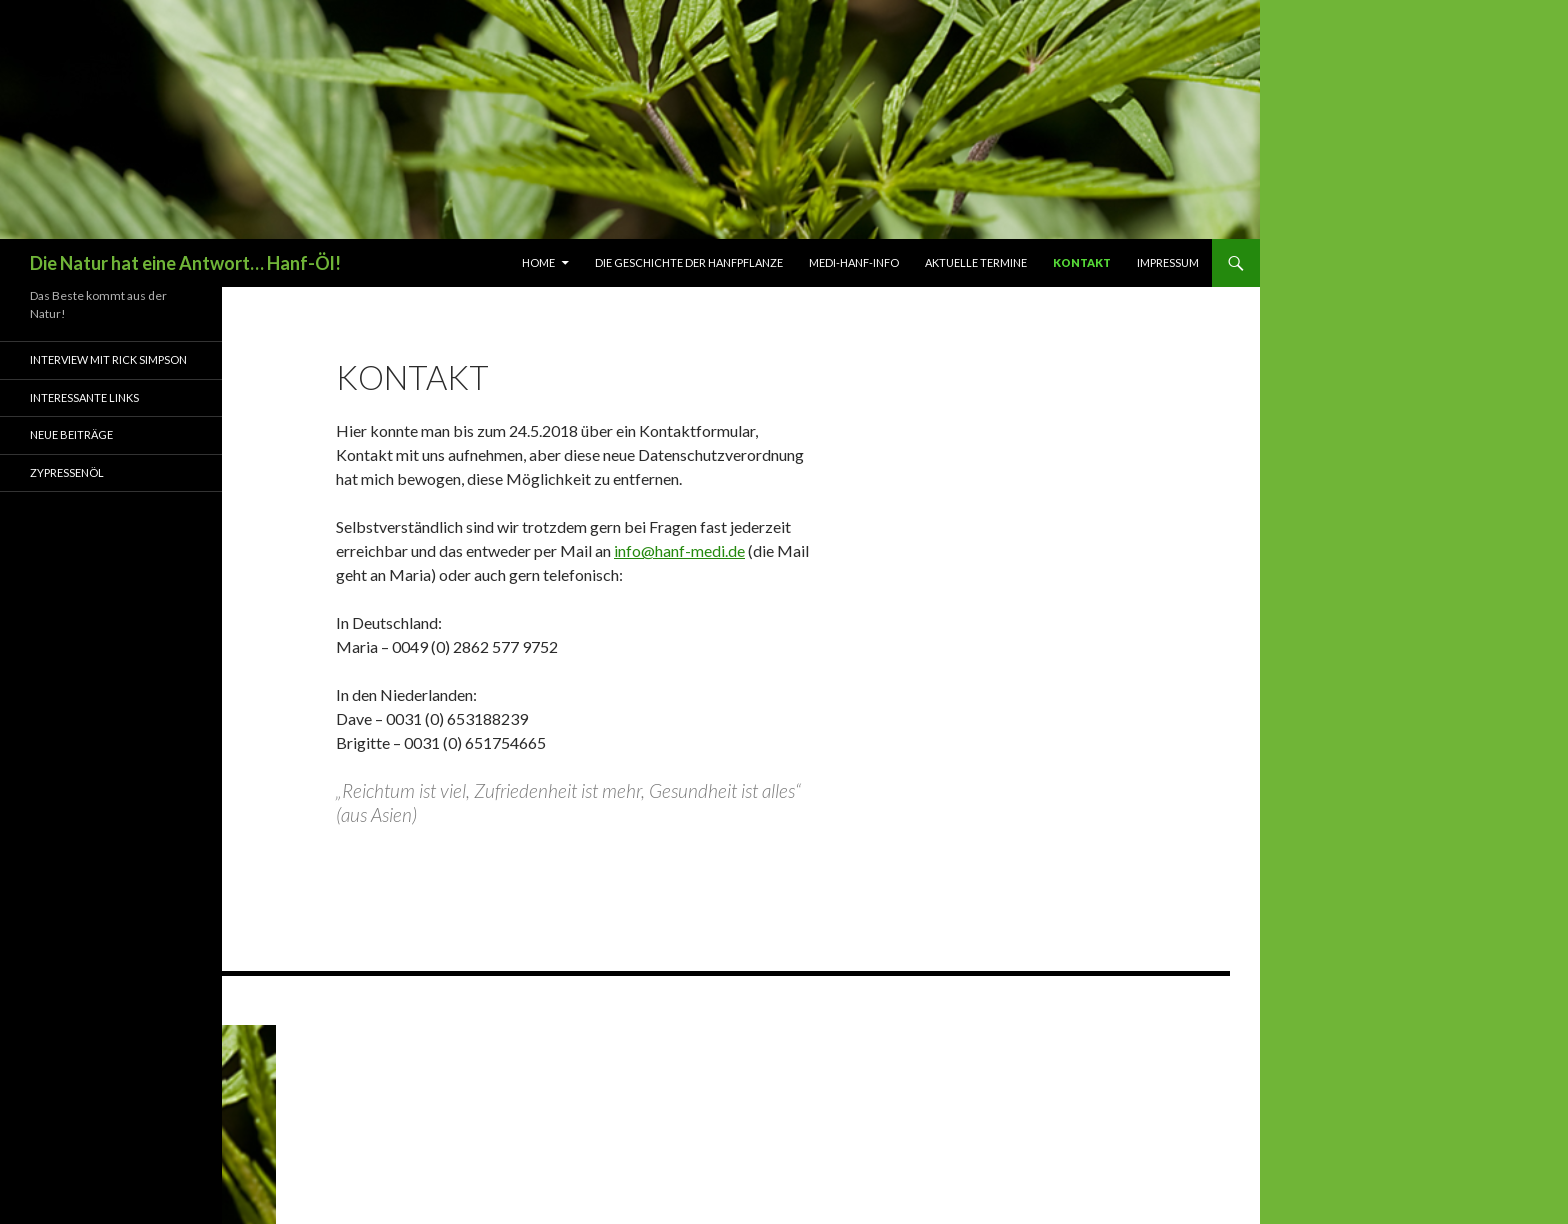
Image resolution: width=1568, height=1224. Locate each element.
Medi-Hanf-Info (854, 262)
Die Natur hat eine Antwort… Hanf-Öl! (185, 263)
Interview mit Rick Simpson (108, 359)
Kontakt (1082, 262)
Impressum (1168, 262)
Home (538, 262)
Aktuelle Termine (976, 262)
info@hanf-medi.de (679, 550)
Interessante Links (84, 397)
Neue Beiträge (71, 434)
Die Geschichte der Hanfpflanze (689, 262)
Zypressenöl (67, 472)
